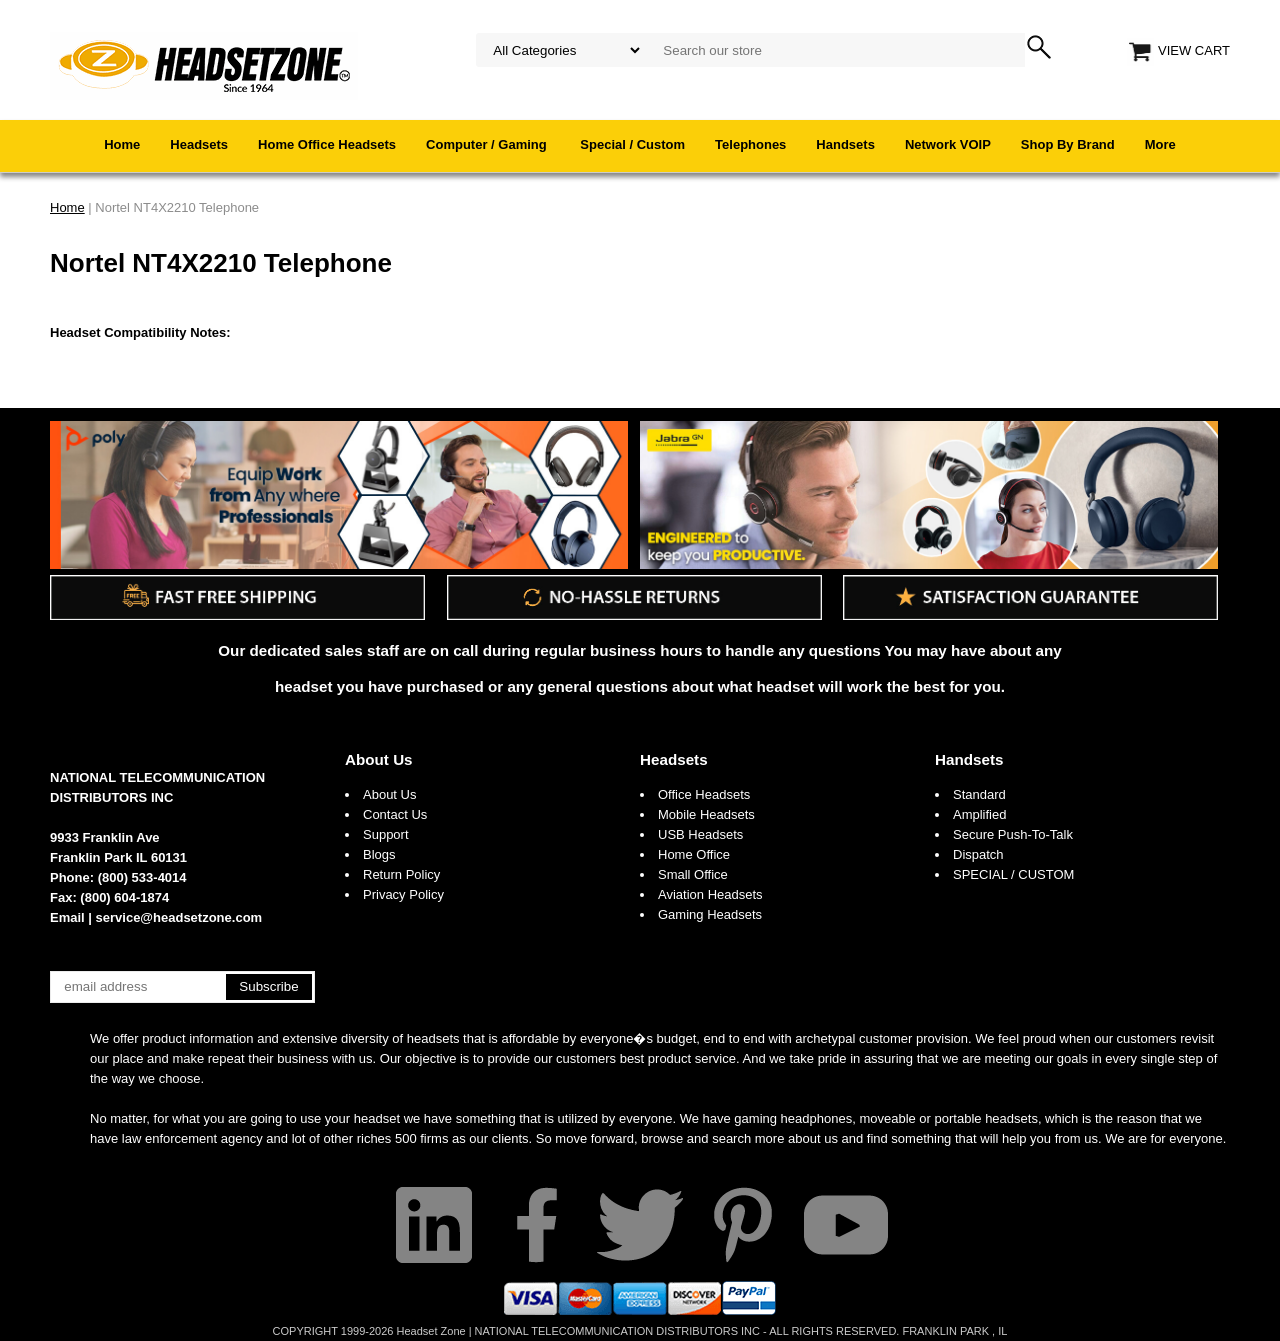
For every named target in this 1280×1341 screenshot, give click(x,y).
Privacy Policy (403, 894)
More (1160, 144)
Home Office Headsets (327, 144)
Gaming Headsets (710, 914)
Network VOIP (948, 144)
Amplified (979, 814)
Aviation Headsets (710, 894)
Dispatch (978, 854)
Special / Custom (632, 144)
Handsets (845, 144)
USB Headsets (700, 834)
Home (122, 144)
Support (386, 834)
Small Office (693, 874)
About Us (379, 759)
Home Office (694, 854)
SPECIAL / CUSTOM (1013, 874)
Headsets (199, 144)
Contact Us (395, 814)
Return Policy (401, 874)
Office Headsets (704, 794)
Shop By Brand (1068, 144)
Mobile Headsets (706, 814)
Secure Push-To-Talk (1013, 834)
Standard (979, 794)
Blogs (379, 854)
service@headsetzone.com (179, 917)
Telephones (750, 144)
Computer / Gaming (488, 144)
